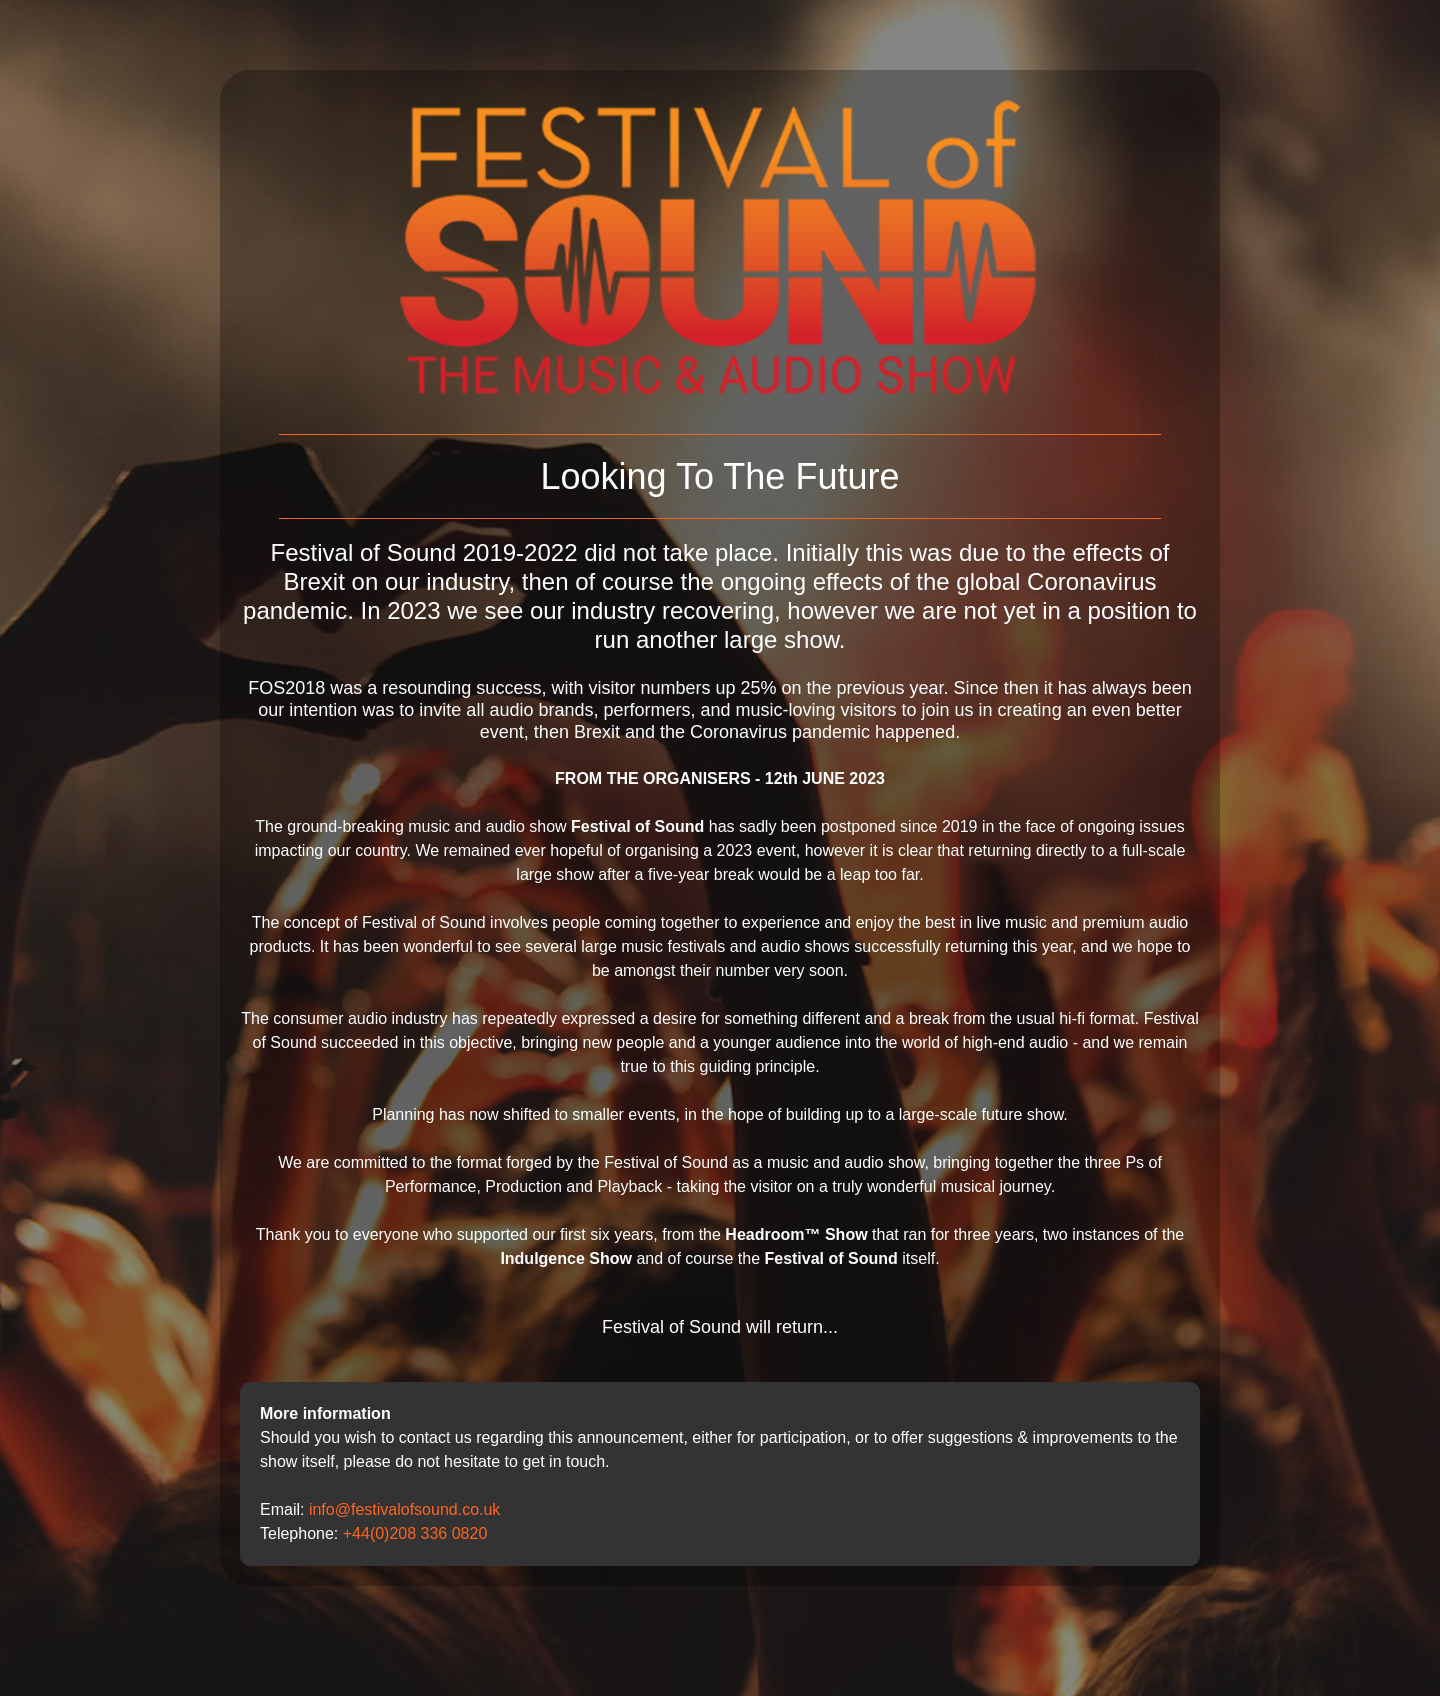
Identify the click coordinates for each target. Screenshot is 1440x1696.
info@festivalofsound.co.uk (404, 1509)
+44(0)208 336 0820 (415, 1533)
